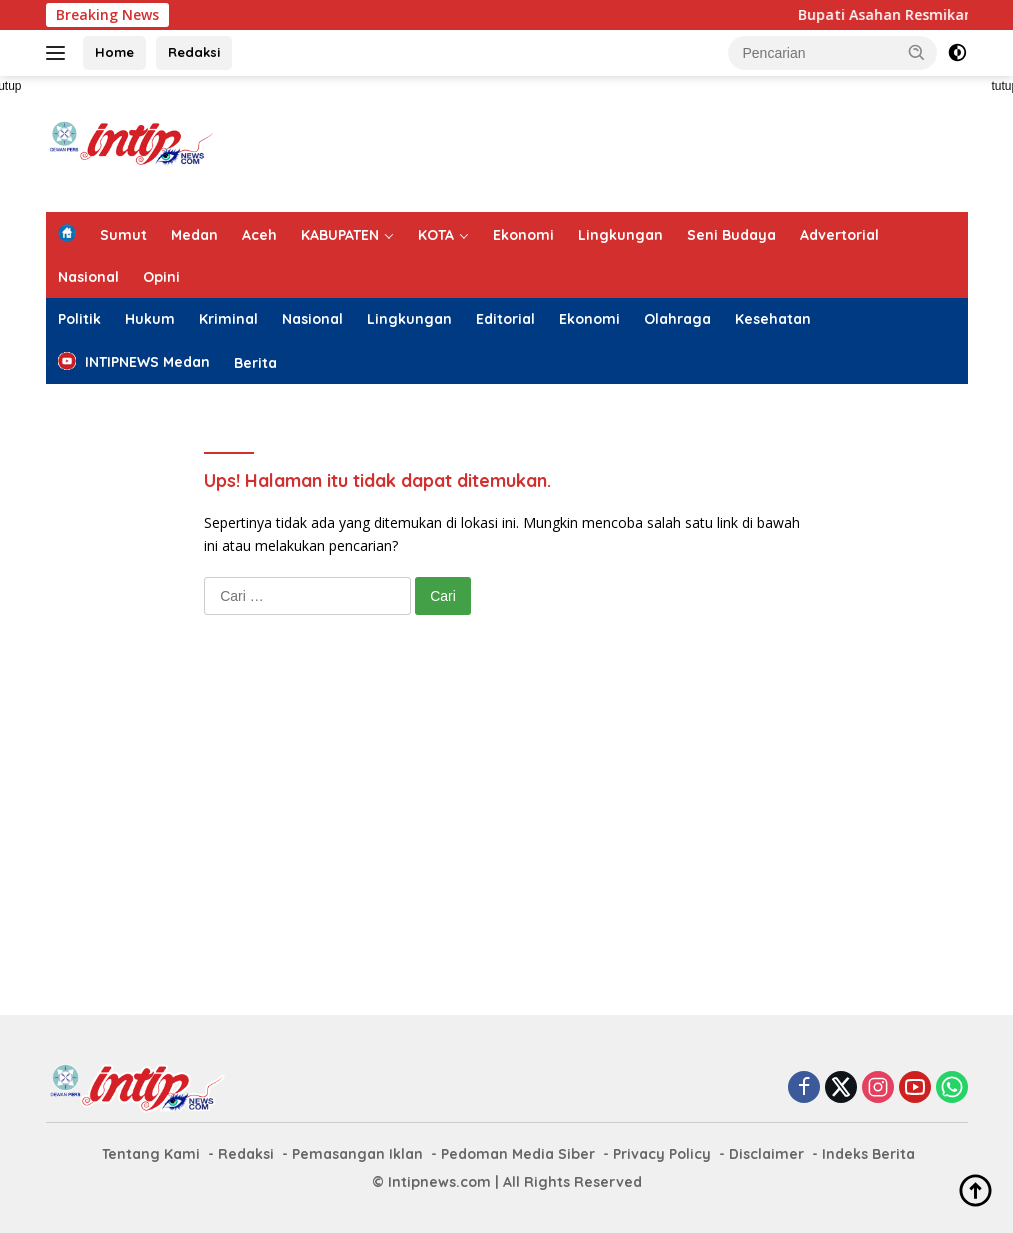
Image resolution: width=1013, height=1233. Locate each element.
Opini (161, 277)
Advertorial (839, 235)
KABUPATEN (340, 235)
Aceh (259, 235)
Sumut (123, 235)
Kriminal (228, 319)
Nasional (88, 277)
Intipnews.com (439, 1182)
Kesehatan (773, 319)
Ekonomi (523, 235)
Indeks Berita (868, 1154)
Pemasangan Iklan (357, 1154)
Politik (79, 319)
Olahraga (677, 319)
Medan (194, 235)
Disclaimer (766, 1154)
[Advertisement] (604, 141)
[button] (917, 52)
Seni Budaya (731, 235)
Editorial (505, 319)
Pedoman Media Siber (518, 1154)
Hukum (150, 319)
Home (114, 52)
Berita (255, 363)
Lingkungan (620, 235)
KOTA (436, 235)
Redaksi (194, 52)
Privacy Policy (662, 1154)
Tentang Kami (151, 1154)
